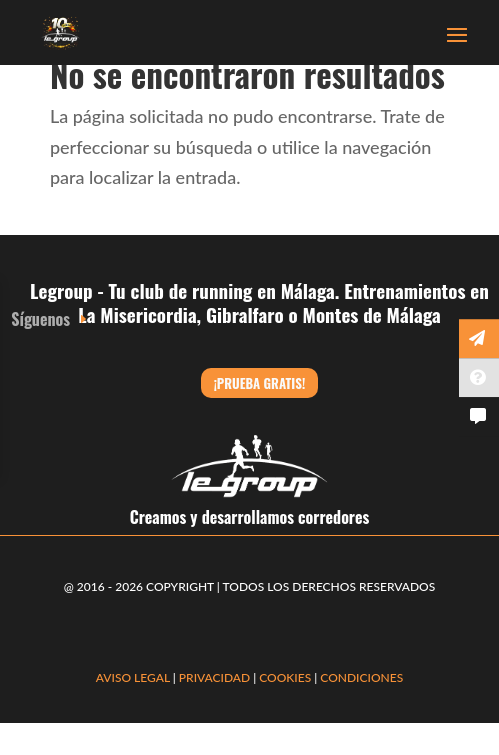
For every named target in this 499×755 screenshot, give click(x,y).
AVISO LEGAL (133, 677)
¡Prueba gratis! (259, 383)
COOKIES (285, 677)
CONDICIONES (361, 677)
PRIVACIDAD (216, 677)
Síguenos (40, 319)
